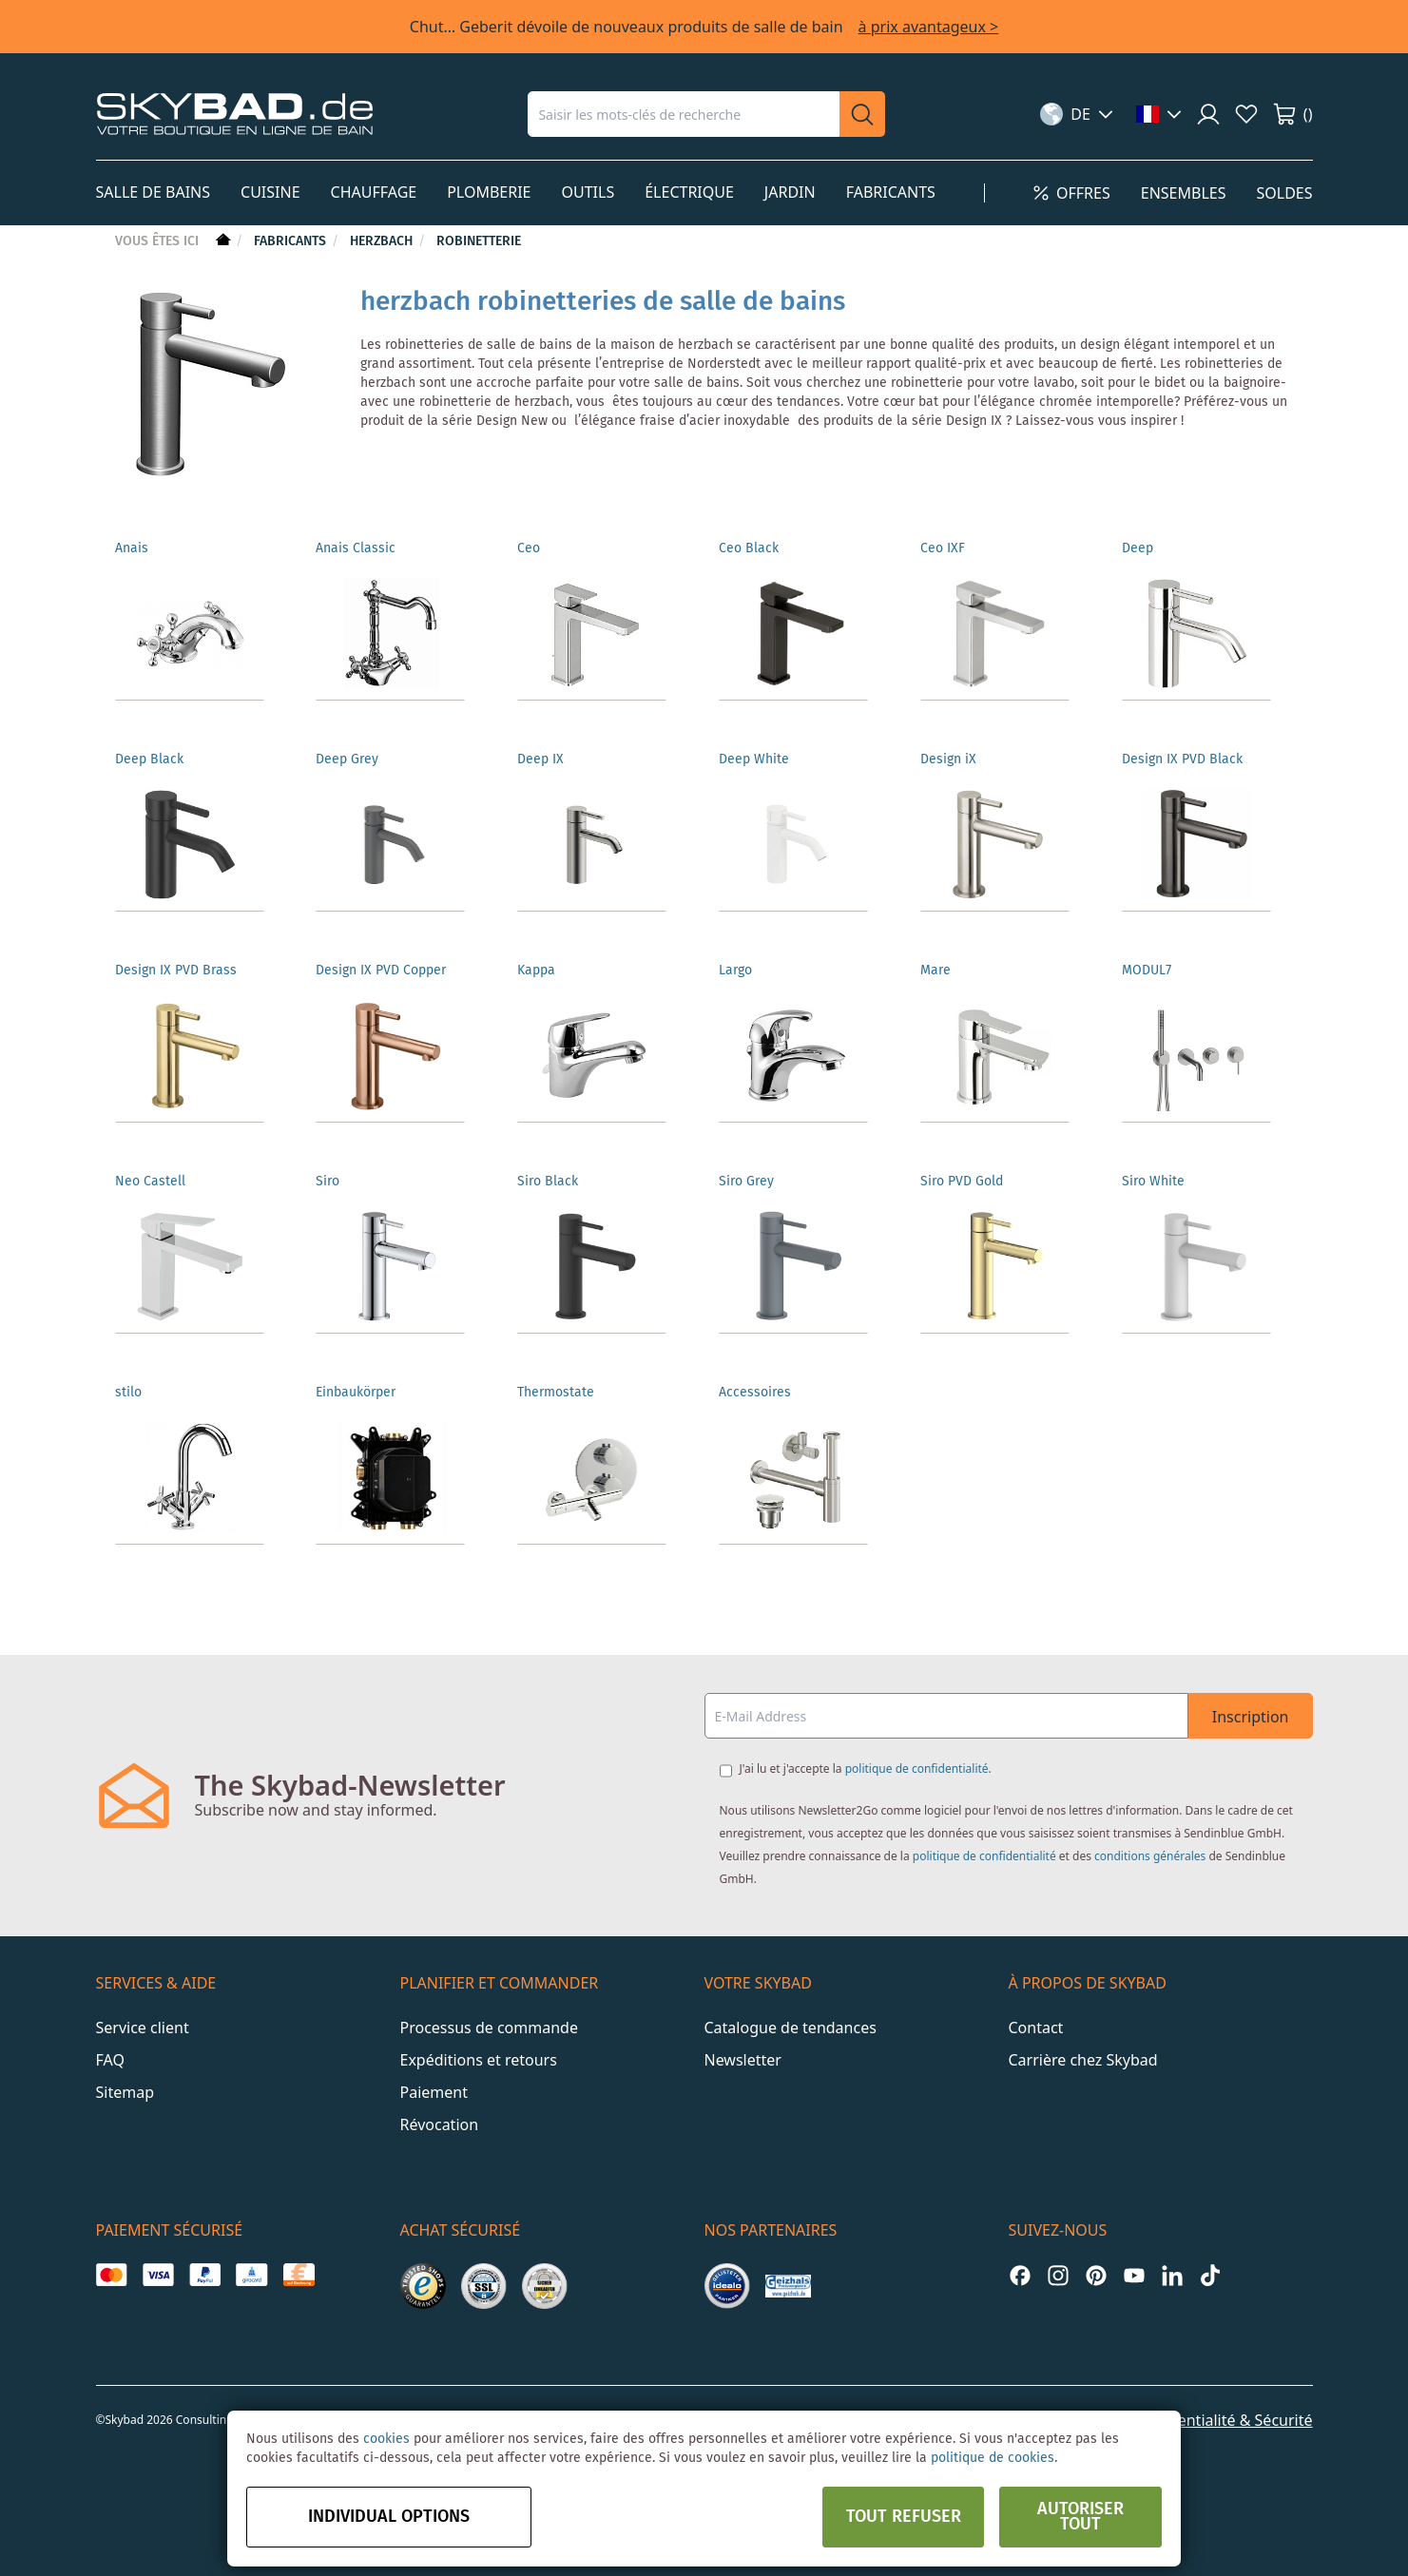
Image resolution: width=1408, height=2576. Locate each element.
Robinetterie (478, 241)
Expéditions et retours (478, 2059)
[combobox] (683, 114)
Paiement (434, 2092)
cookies (386, 2439)
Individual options (389, 2517)
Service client (142, 2027)
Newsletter (742, 2059)
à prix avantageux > (928, 26)
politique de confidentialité (917, 1768)
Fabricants (292, 241)
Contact (1036, 2027)
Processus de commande (489, 2027)
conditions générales (1149, 1856)
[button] (1076, 114)
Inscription (1250, 1716)
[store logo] (235, 113)
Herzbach (383, 241)
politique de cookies (992, 2458)
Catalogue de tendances (790, 2027)
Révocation (439, 2124)
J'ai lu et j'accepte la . (866, 1768)
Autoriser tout (1080, 2517)
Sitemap (125, 2092)
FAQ (110, 2059)
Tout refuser (903, 2517)
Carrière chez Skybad (1083, 2059)
